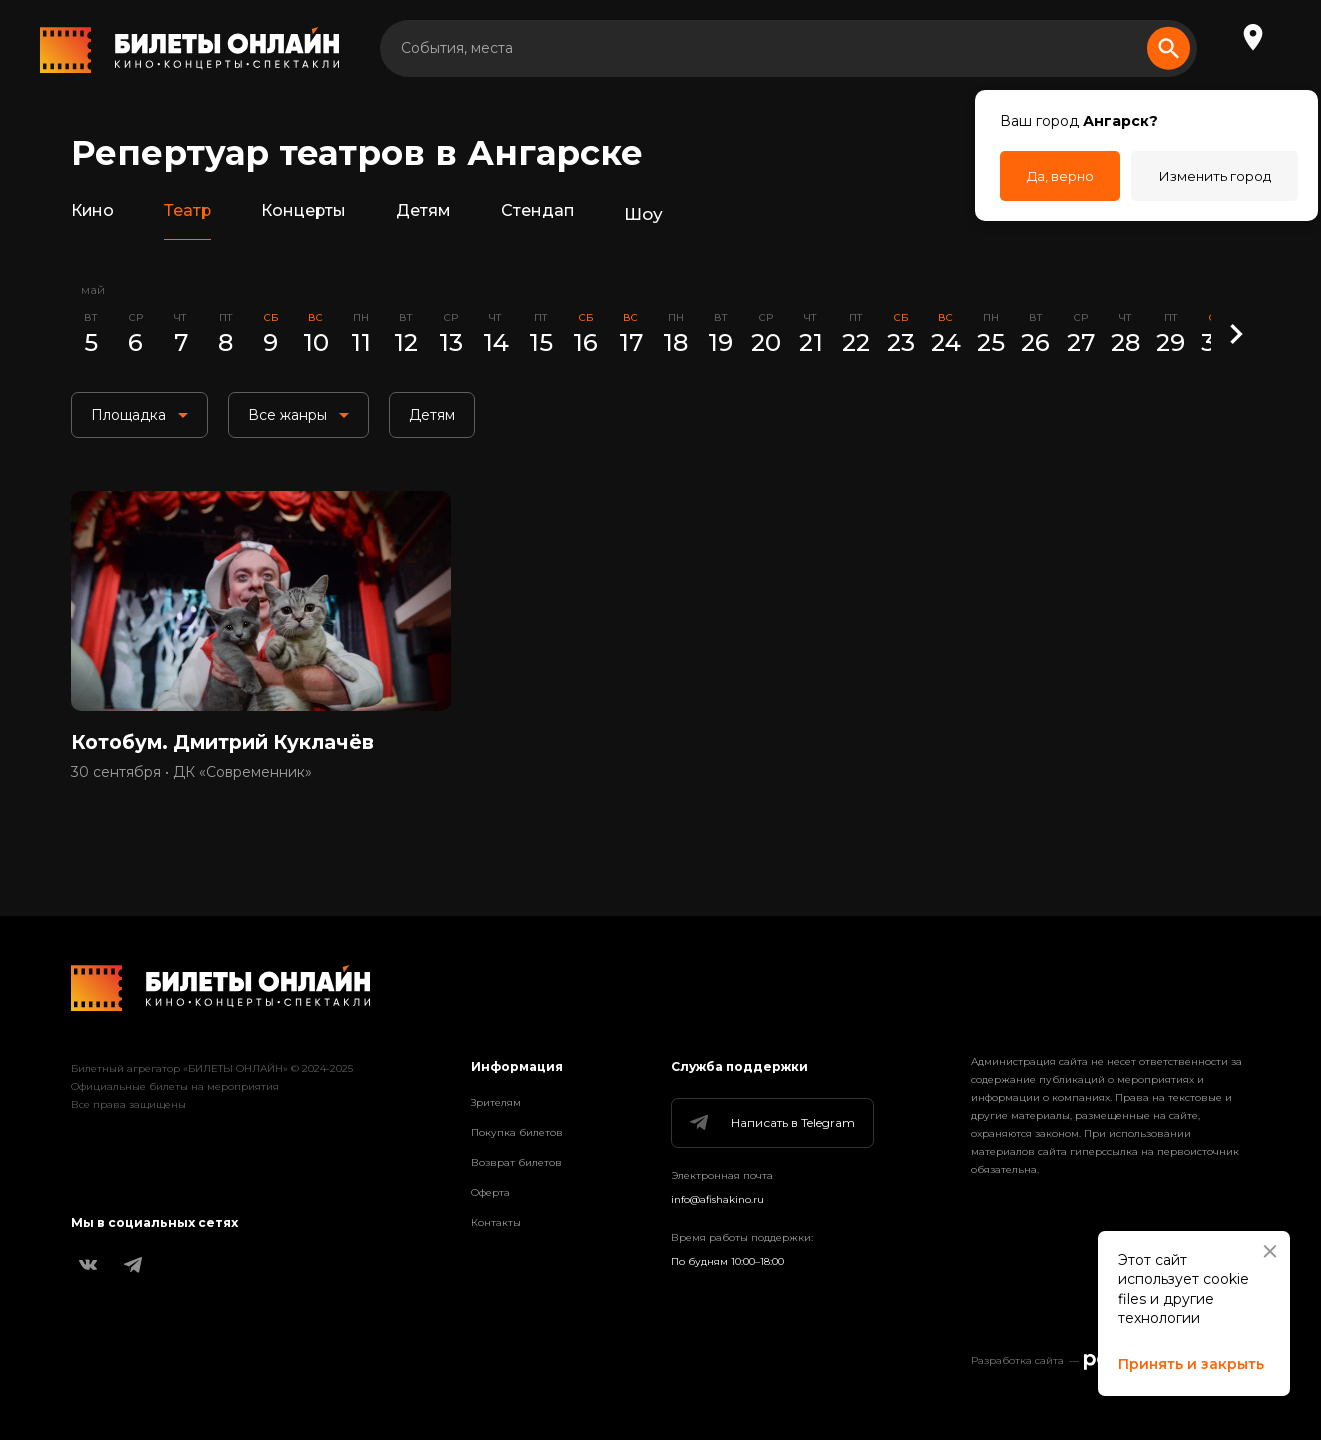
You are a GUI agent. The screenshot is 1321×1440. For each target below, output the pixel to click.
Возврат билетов (516, 1162)
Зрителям (496, 1102)
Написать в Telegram (771, 1123)
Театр (193, 214)
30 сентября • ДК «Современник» (191, 781)
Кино (94, 214)
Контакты (496, 1222)
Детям (438, 214)
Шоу (664, 214)
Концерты (313, 214)
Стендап (556, 214)
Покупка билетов (517, 1132)
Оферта (490, 1192)
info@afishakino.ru (717, 1199)
